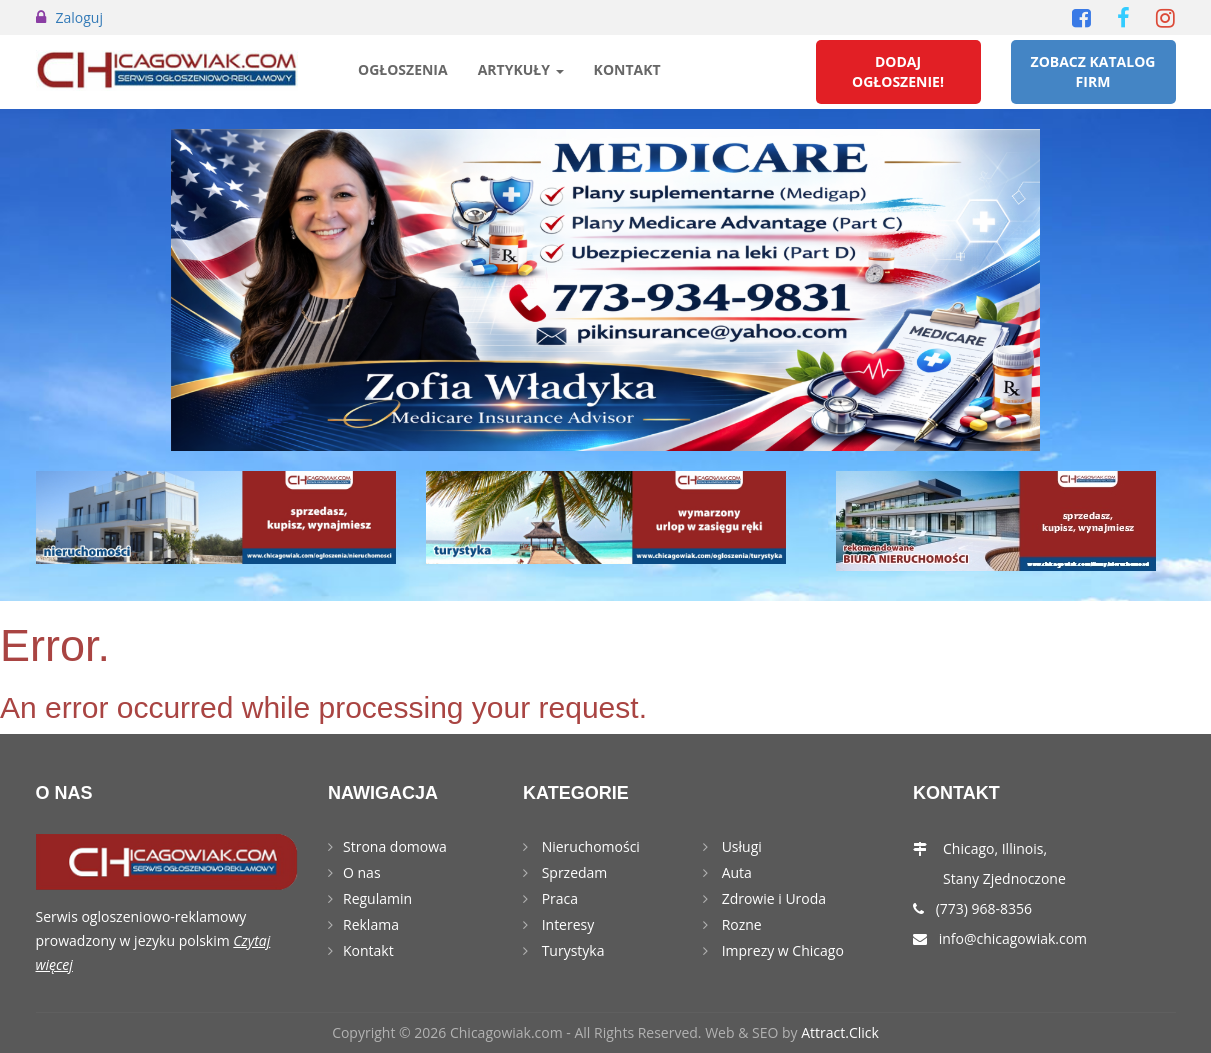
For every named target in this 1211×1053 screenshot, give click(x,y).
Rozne (740, 924)
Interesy (566, 924)
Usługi (740, 846)
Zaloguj (79, 17)
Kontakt (627, 69)
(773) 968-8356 (984, 908)
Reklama (371, 924)
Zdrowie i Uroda (772, 898)
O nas (362, 872)
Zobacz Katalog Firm (1093, 71)
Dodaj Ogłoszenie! (898, 71)
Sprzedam (572, 872)
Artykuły (521, 69)
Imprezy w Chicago (781, 950)
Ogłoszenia (403, 69)
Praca (558, 898)
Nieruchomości (589, 846)
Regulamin (377, 898)
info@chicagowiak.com (1013, 938)
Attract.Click (840, 1032)
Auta (735, 872)
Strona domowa (395, 846)
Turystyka (571, 950)
